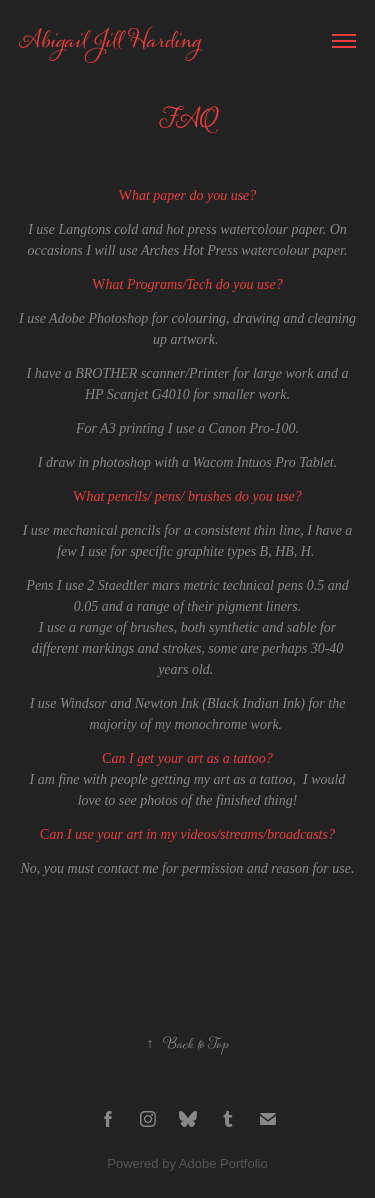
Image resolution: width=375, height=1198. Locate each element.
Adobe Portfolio (223, 1163)
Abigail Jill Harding (110, 40)
